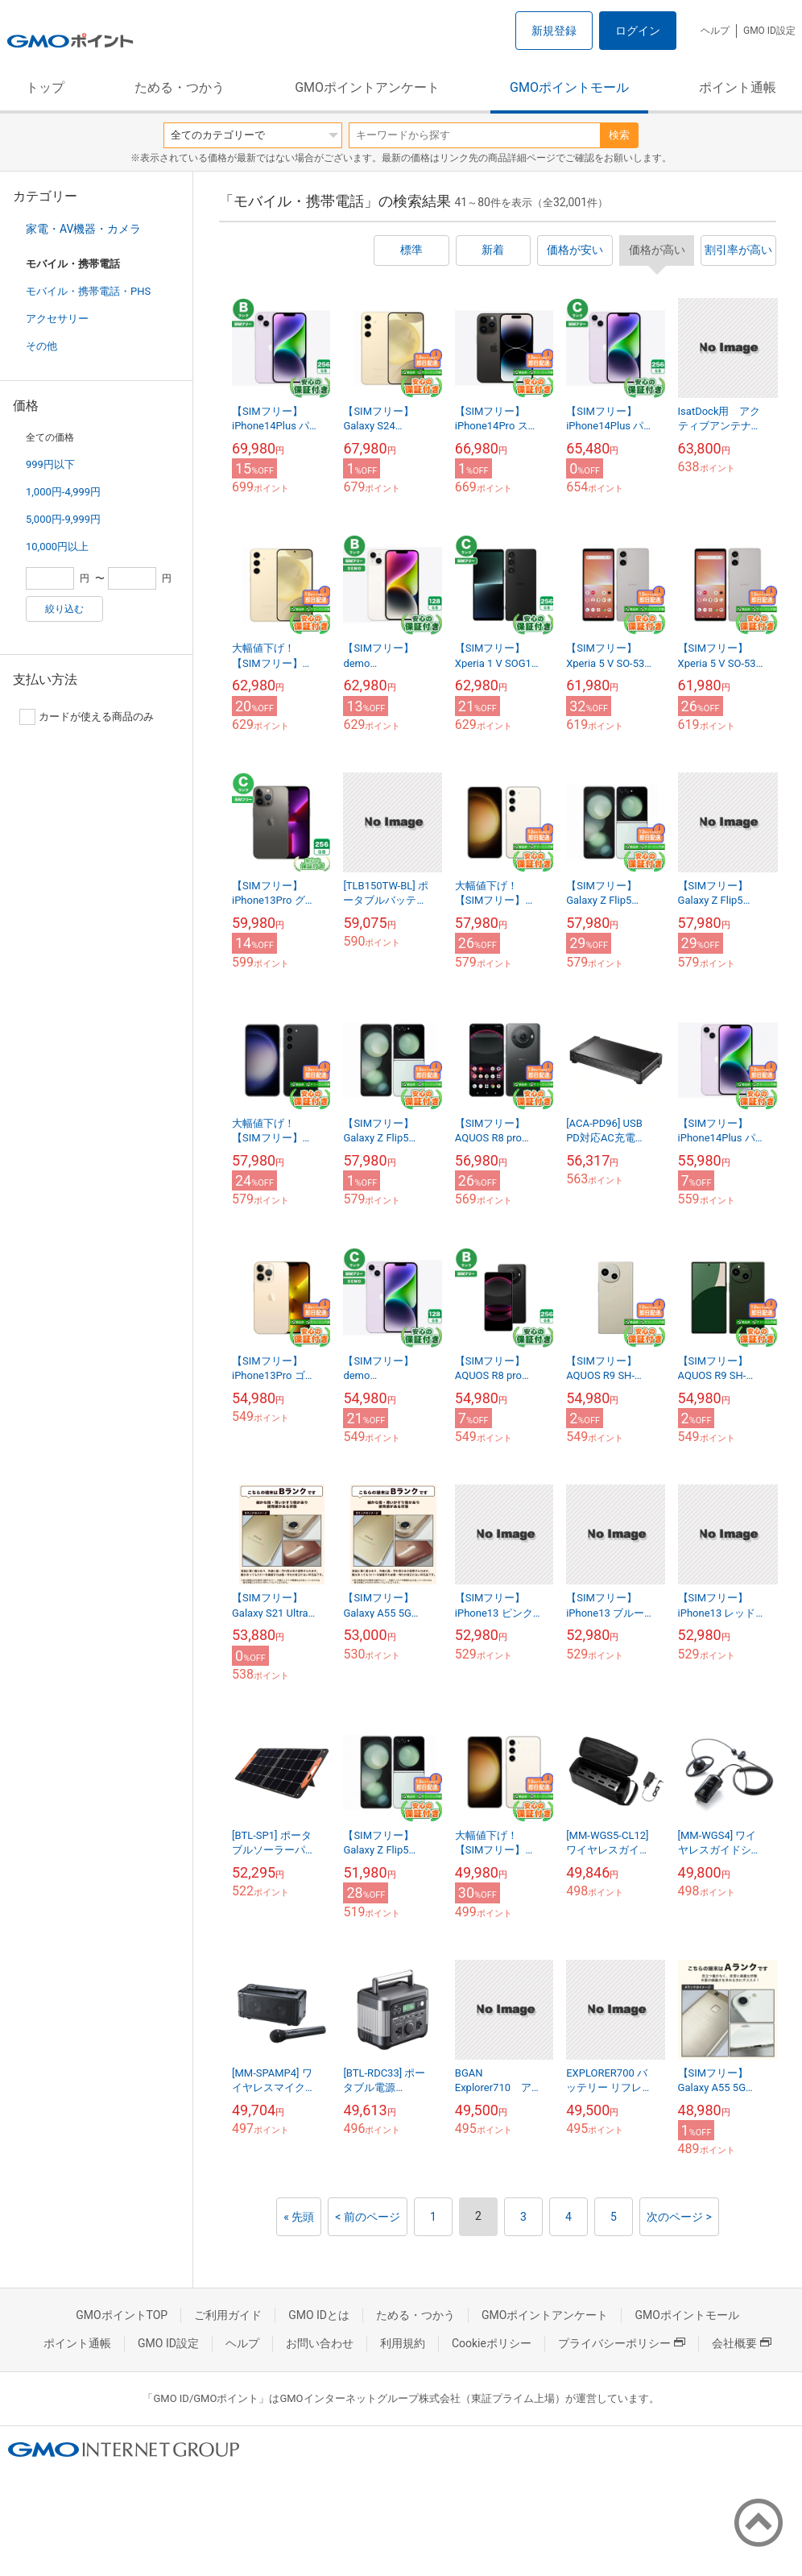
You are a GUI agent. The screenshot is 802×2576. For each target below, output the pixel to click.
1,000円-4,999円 (63, 492)
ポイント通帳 (737, 87)
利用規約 (402, 2343)
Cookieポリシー (491, 2343)
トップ (45, 87)
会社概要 (741, 2343)
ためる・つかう (179, 87)
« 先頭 (298, 2216)
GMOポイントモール (569, 87)
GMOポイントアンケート (367, 87)
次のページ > (679, 2216)
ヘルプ (715, 30)
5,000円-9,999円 (63, 519)
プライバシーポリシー (621, 2343)
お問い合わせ (319, 2343)
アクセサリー (57, 319)
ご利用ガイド (228, 2315)
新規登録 (554, 30)
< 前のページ (367, 2216)
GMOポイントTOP (121, 2315)
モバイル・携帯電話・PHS (88, 291)
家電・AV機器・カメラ (83, 228)
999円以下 (50, 464)
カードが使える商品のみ (86, 717)
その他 (41, 346)
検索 (619, 135)
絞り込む (64, 609)
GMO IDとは (318, 2315)
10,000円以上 (57, 546)
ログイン (637, 30)
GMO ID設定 (769, 30)
